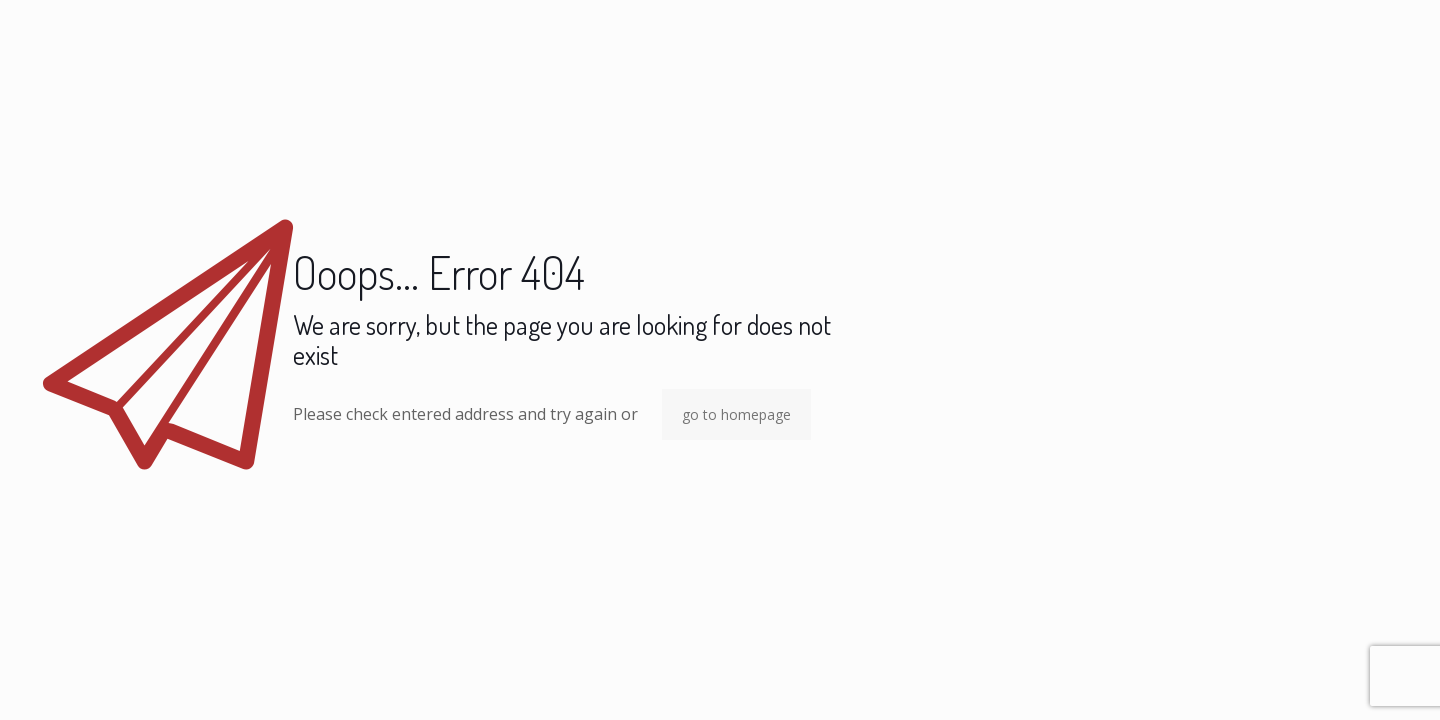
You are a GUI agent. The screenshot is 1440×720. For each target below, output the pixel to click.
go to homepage (736, 414)
